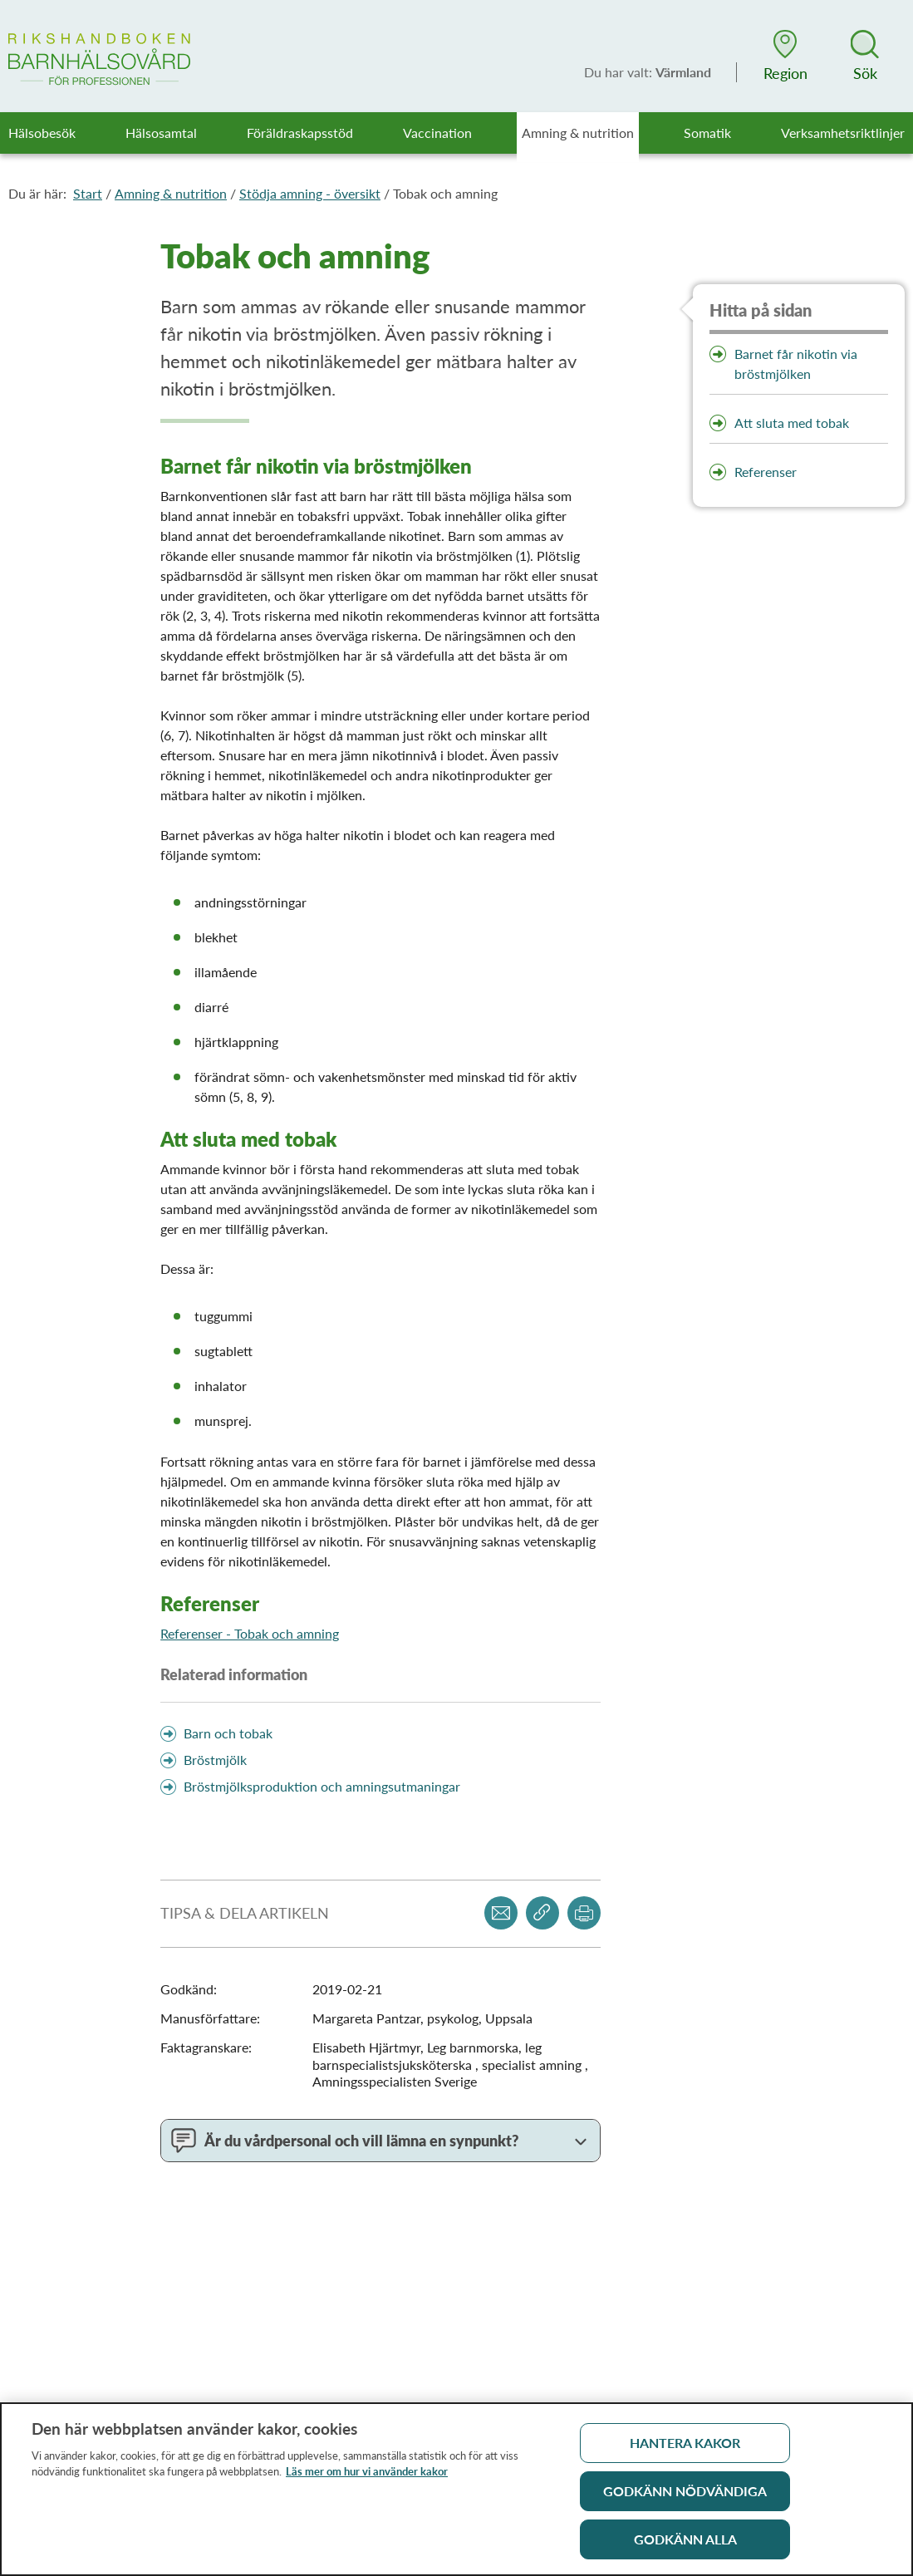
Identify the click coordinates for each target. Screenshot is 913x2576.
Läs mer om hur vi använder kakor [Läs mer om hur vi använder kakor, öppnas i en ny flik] (367, 2478)
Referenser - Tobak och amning (249, 1633)
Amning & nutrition (171, 193)
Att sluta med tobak (791, 422)
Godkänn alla (685, 2546)
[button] (785, 55)
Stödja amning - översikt (309, 193)
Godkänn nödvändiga (685, 2497)
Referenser (765, 471)
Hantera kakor (685, 2449)
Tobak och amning (445, 193)
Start (87, 193)
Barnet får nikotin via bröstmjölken (795, 363)
